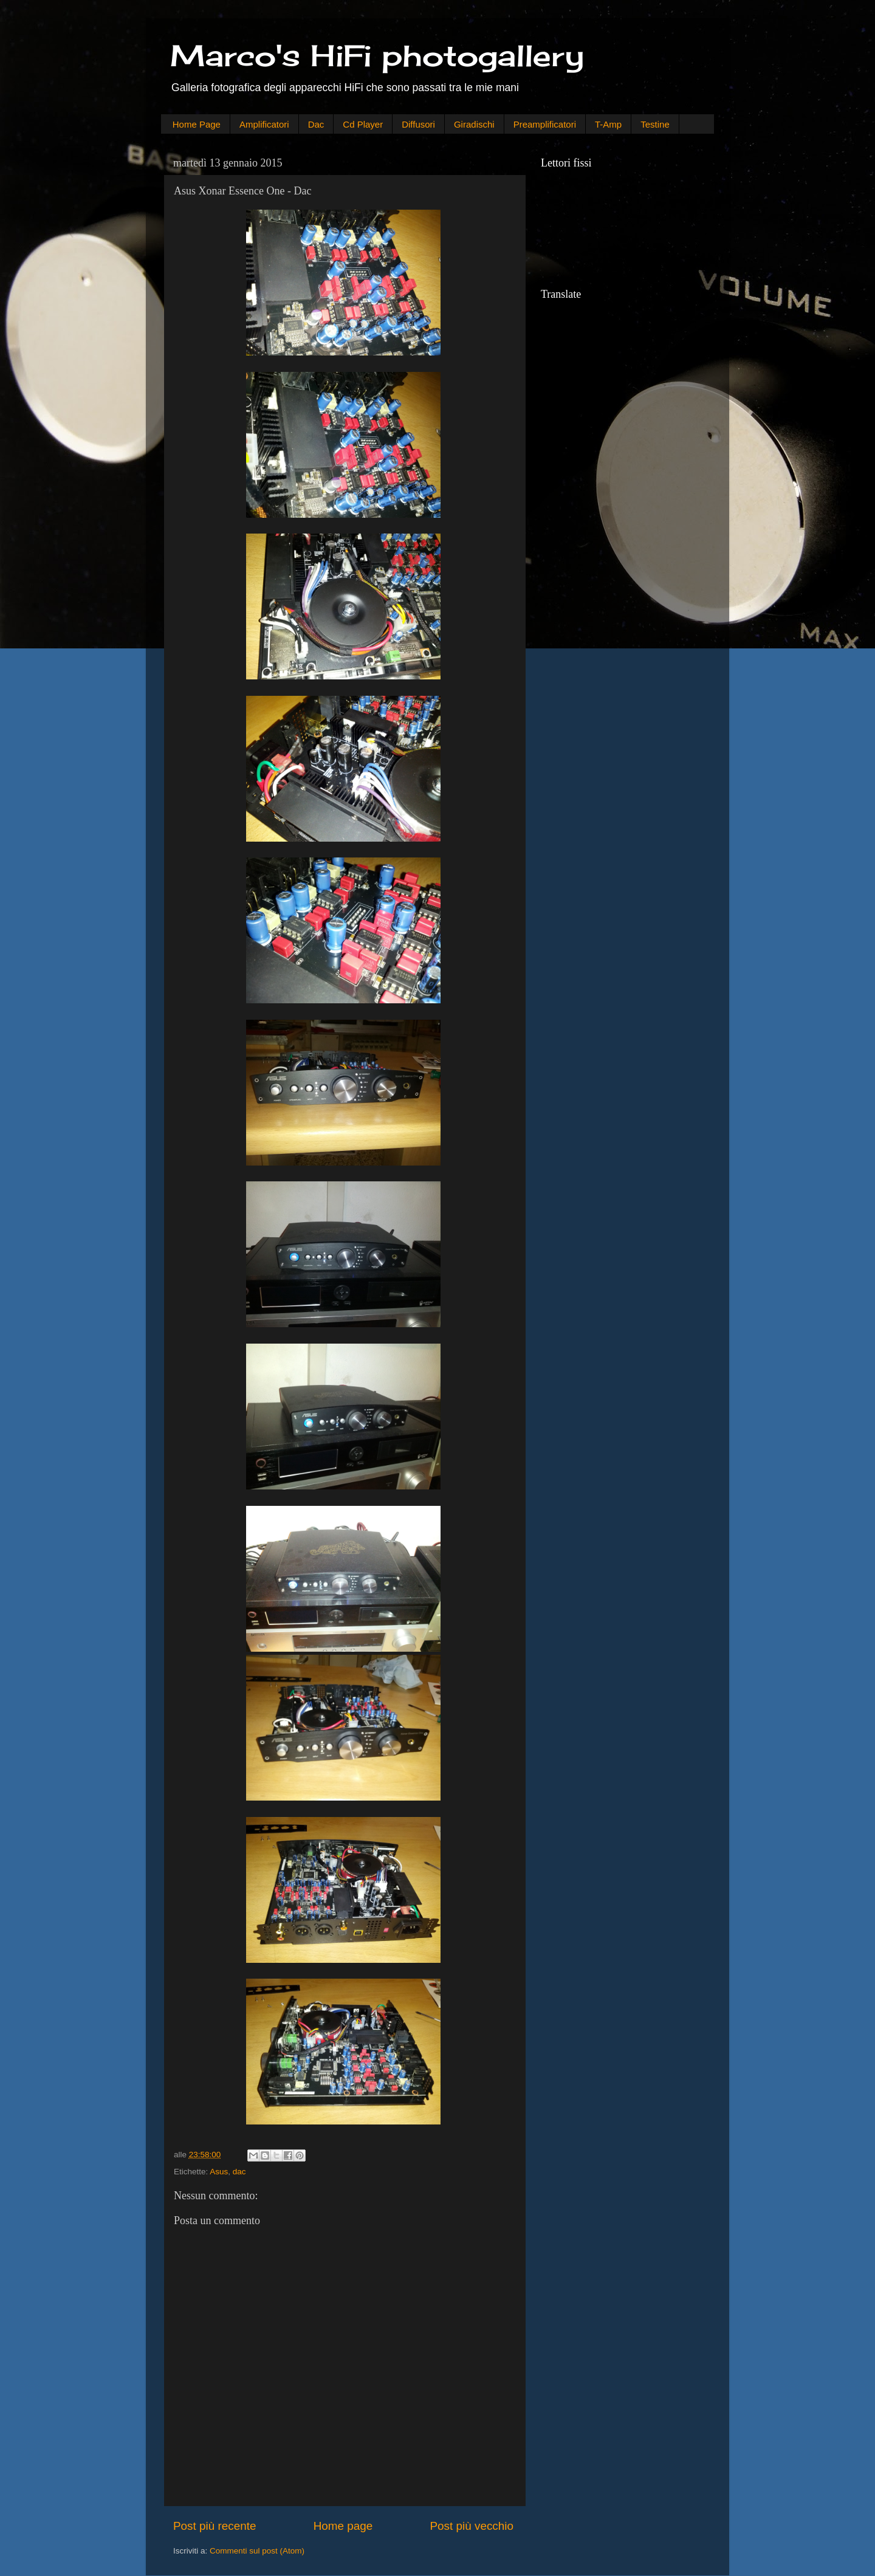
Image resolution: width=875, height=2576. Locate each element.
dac (239, 2171)
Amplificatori (264, 124)
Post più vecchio (471, 2525)
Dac (316, 124)
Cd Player (363, 124)
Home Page (197, 124)
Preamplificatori (544, 124)
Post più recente (214, 2525)
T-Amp (608, 124)
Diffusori (418, 124)
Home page (343, 2525)
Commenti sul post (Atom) (257, 2550)
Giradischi (474, 124)
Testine (655, 124)
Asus (219, 2171)
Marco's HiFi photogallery (377, 56)
